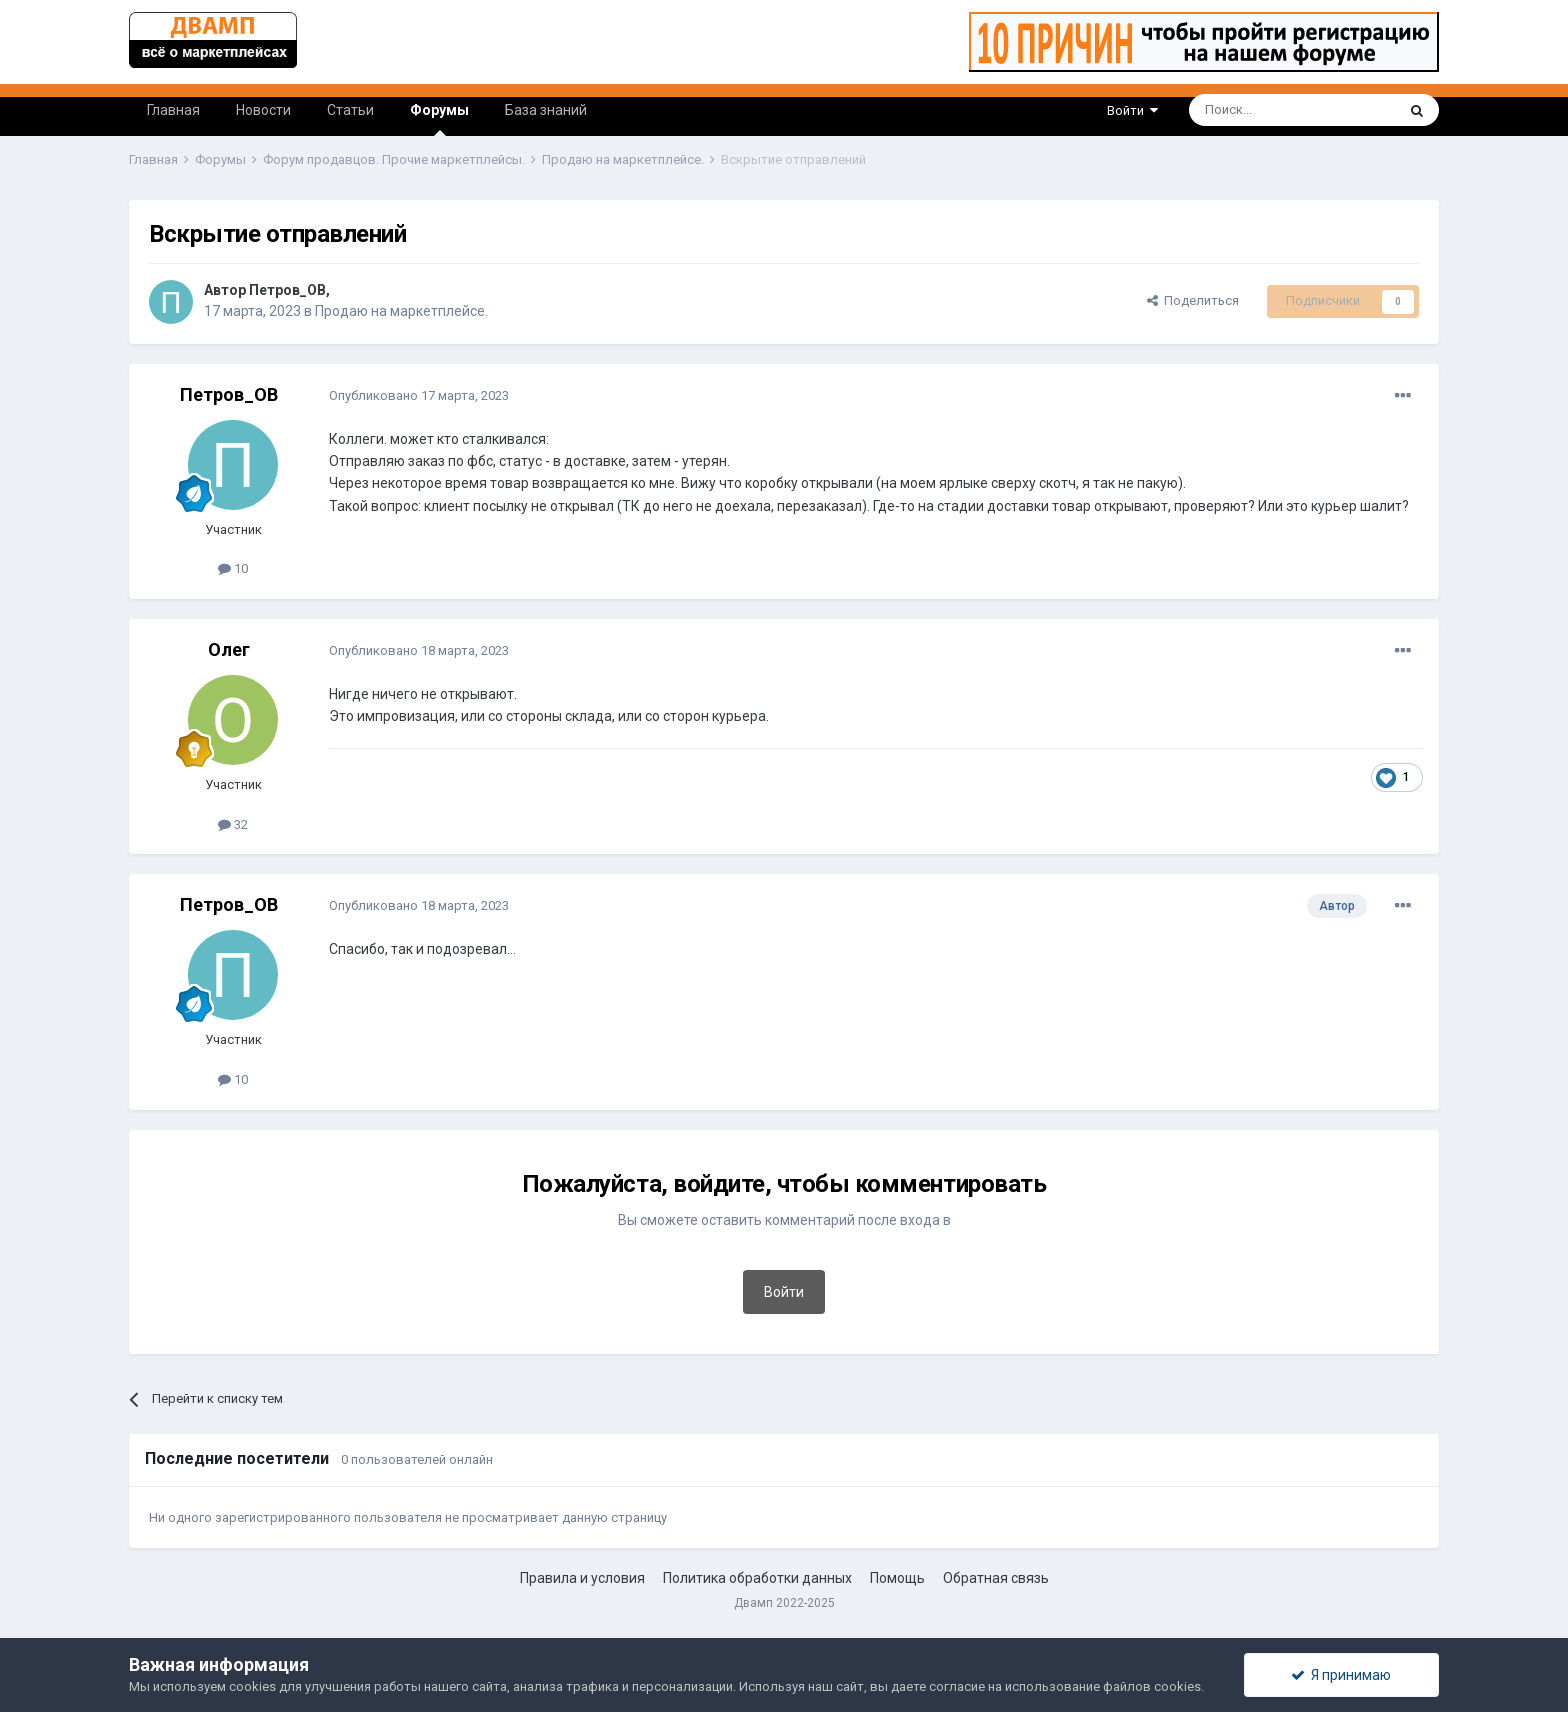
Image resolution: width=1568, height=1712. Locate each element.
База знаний (546, 110)
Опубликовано (419, 395)
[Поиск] (1246, 110)
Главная (173, 110)
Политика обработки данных (757, 1578)
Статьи (350, 110)
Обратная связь (996, 1578)
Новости (263, 110)
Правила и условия (582, 1578)
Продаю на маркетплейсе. (401, 311)
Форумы (439, 119)
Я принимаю (1341, 1675)
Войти (1132, 110)
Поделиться (1193, 300)
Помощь (897, 1578)
